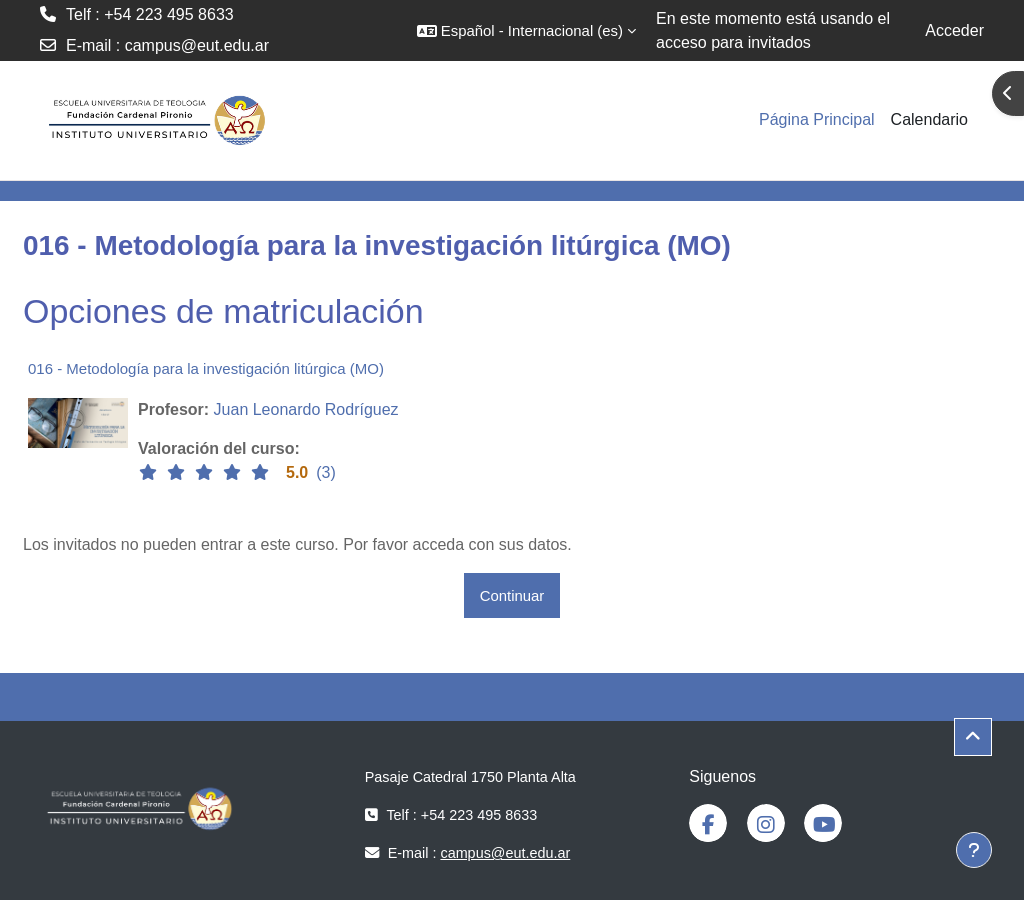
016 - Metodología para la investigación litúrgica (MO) (206, 368)
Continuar (512, 595)
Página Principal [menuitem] (817, 119)
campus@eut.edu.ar (197, 45)
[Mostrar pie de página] (974, 850)
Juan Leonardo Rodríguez (306, 409)
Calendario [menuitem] (929, 119)
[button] (526, 30)
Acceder (954, 30)
